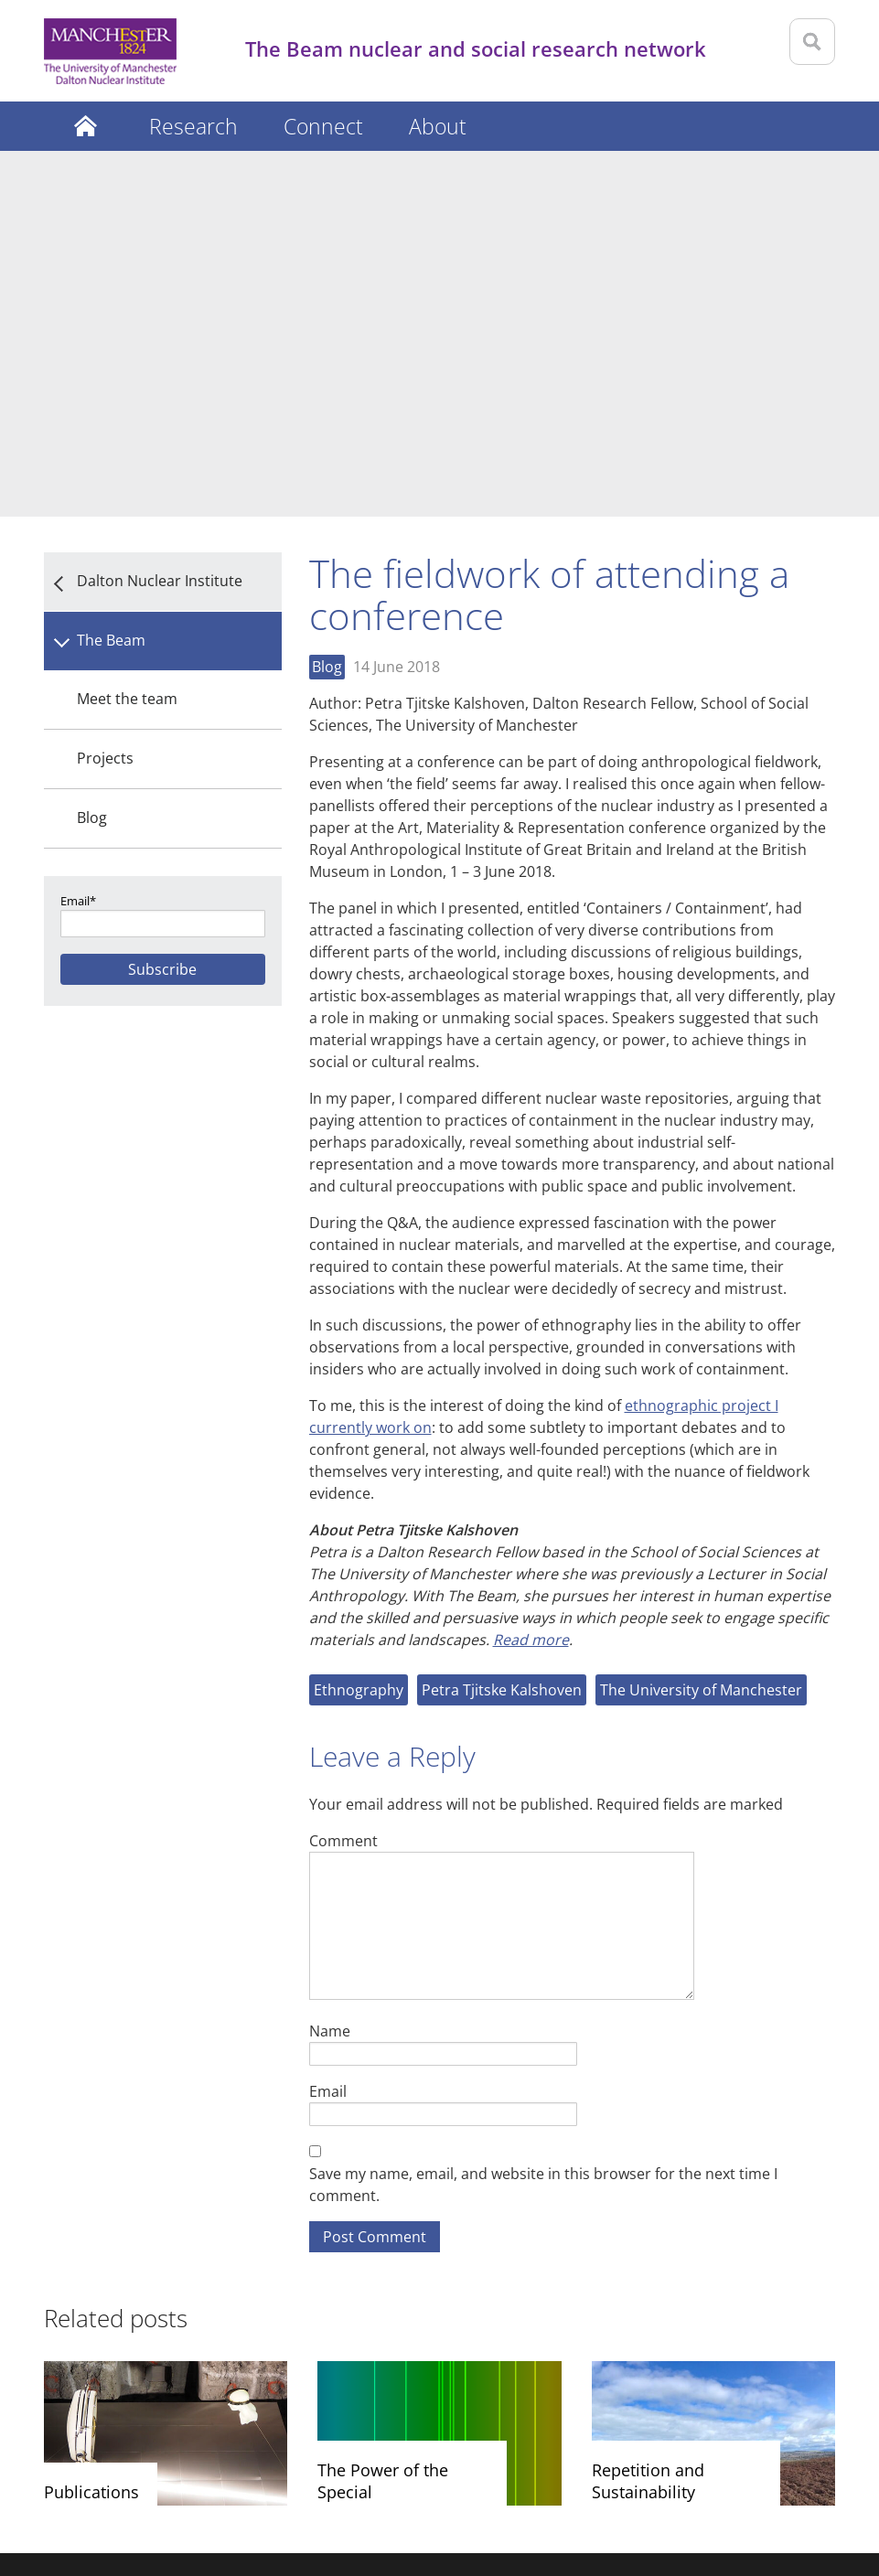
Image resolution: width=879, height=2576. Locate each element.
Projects (105, 392)
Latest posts (85, 126)
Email (328, 1725)
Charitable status (683, 2475)
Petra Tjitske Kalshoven (502, 1324)
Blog (92, 452)
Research (193, 126)
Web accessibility (383, 2475)
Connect (323, 126)
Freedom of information (533, 2475)
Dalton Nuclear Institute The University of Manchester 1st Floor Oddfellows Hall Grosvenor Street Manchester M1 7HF (418, 2314)
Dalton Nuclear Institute (159, 215)
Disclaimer (80, 2475)
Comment (343, 1474)
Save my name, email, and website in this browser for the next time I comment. (543, 1819)
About (437, 126)
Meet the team (127, 333)
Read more (531, 1274)
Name (329, 1664)
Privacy (159, 2475)
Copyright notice (256, 2475)
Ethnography (358, 1324)
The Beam (111, 274)
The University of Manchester (701, 1324)
